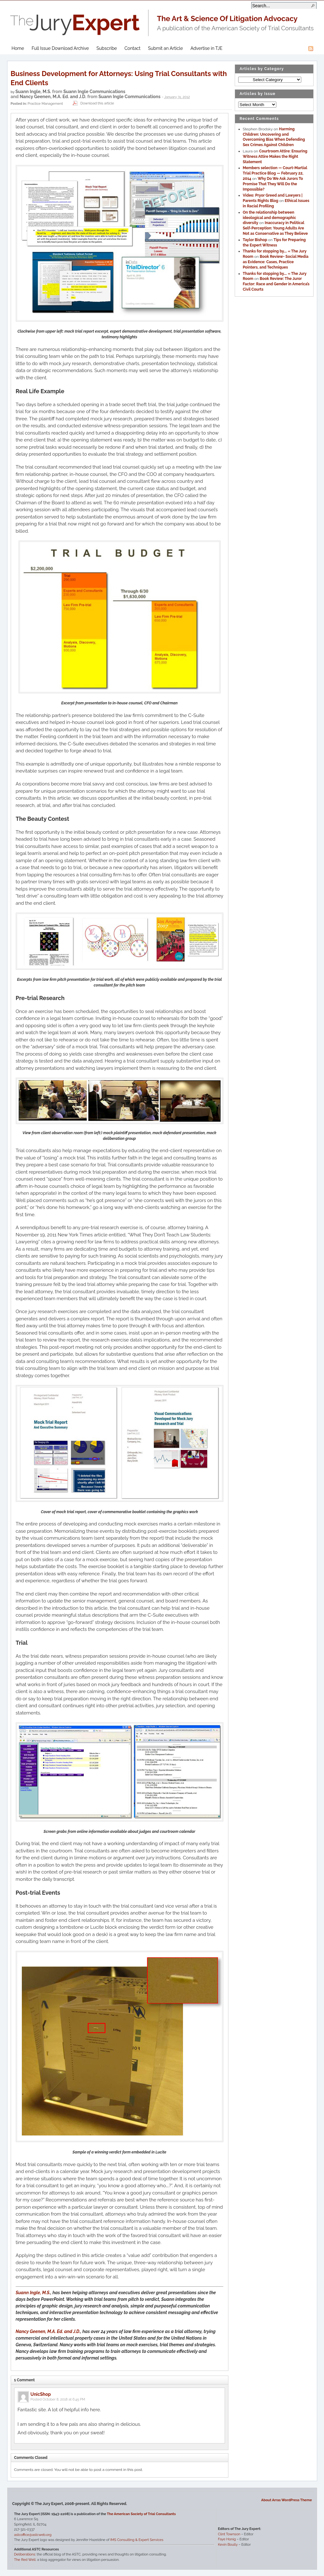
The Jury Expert (162, 19)
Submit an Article (165, 48)
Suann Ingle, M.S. (33, 91)
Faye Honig (227, 2539)
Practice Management (45, 103)
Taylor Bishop (255, 240)
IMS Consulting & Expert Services (136, 2540)
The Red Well (25, 2560)
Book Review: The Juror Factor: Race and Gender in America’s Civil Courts (276, 284)
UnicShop (41, 2394)
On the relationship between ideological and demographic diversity (269, 217)
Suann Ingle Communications (94, 91)
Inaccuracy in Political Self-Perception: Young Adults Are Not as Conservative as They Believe (275, 228)
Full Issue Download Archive (60, 48)
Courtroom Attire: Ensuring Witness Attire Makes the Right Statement (275, 156)
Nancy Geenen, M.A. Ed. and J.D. (53, 96)
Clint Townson (229, 2534)
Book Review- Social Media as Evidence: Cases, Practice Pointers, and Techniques (276, 261)
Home (18, 48)
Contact (133, 48)
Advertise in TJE (206, 48)
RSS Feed (310, 48)
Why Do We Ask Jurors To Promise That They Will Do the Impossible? (273, 184)
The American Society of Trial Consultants (141, 2514)
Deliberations (24, 2554)
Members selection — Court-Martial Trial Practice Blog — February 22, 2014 (275, 173)
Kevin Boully (228, 2545)
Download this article (92, 103)
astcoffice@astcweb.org (33, 2535)
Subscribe (107, 48)
